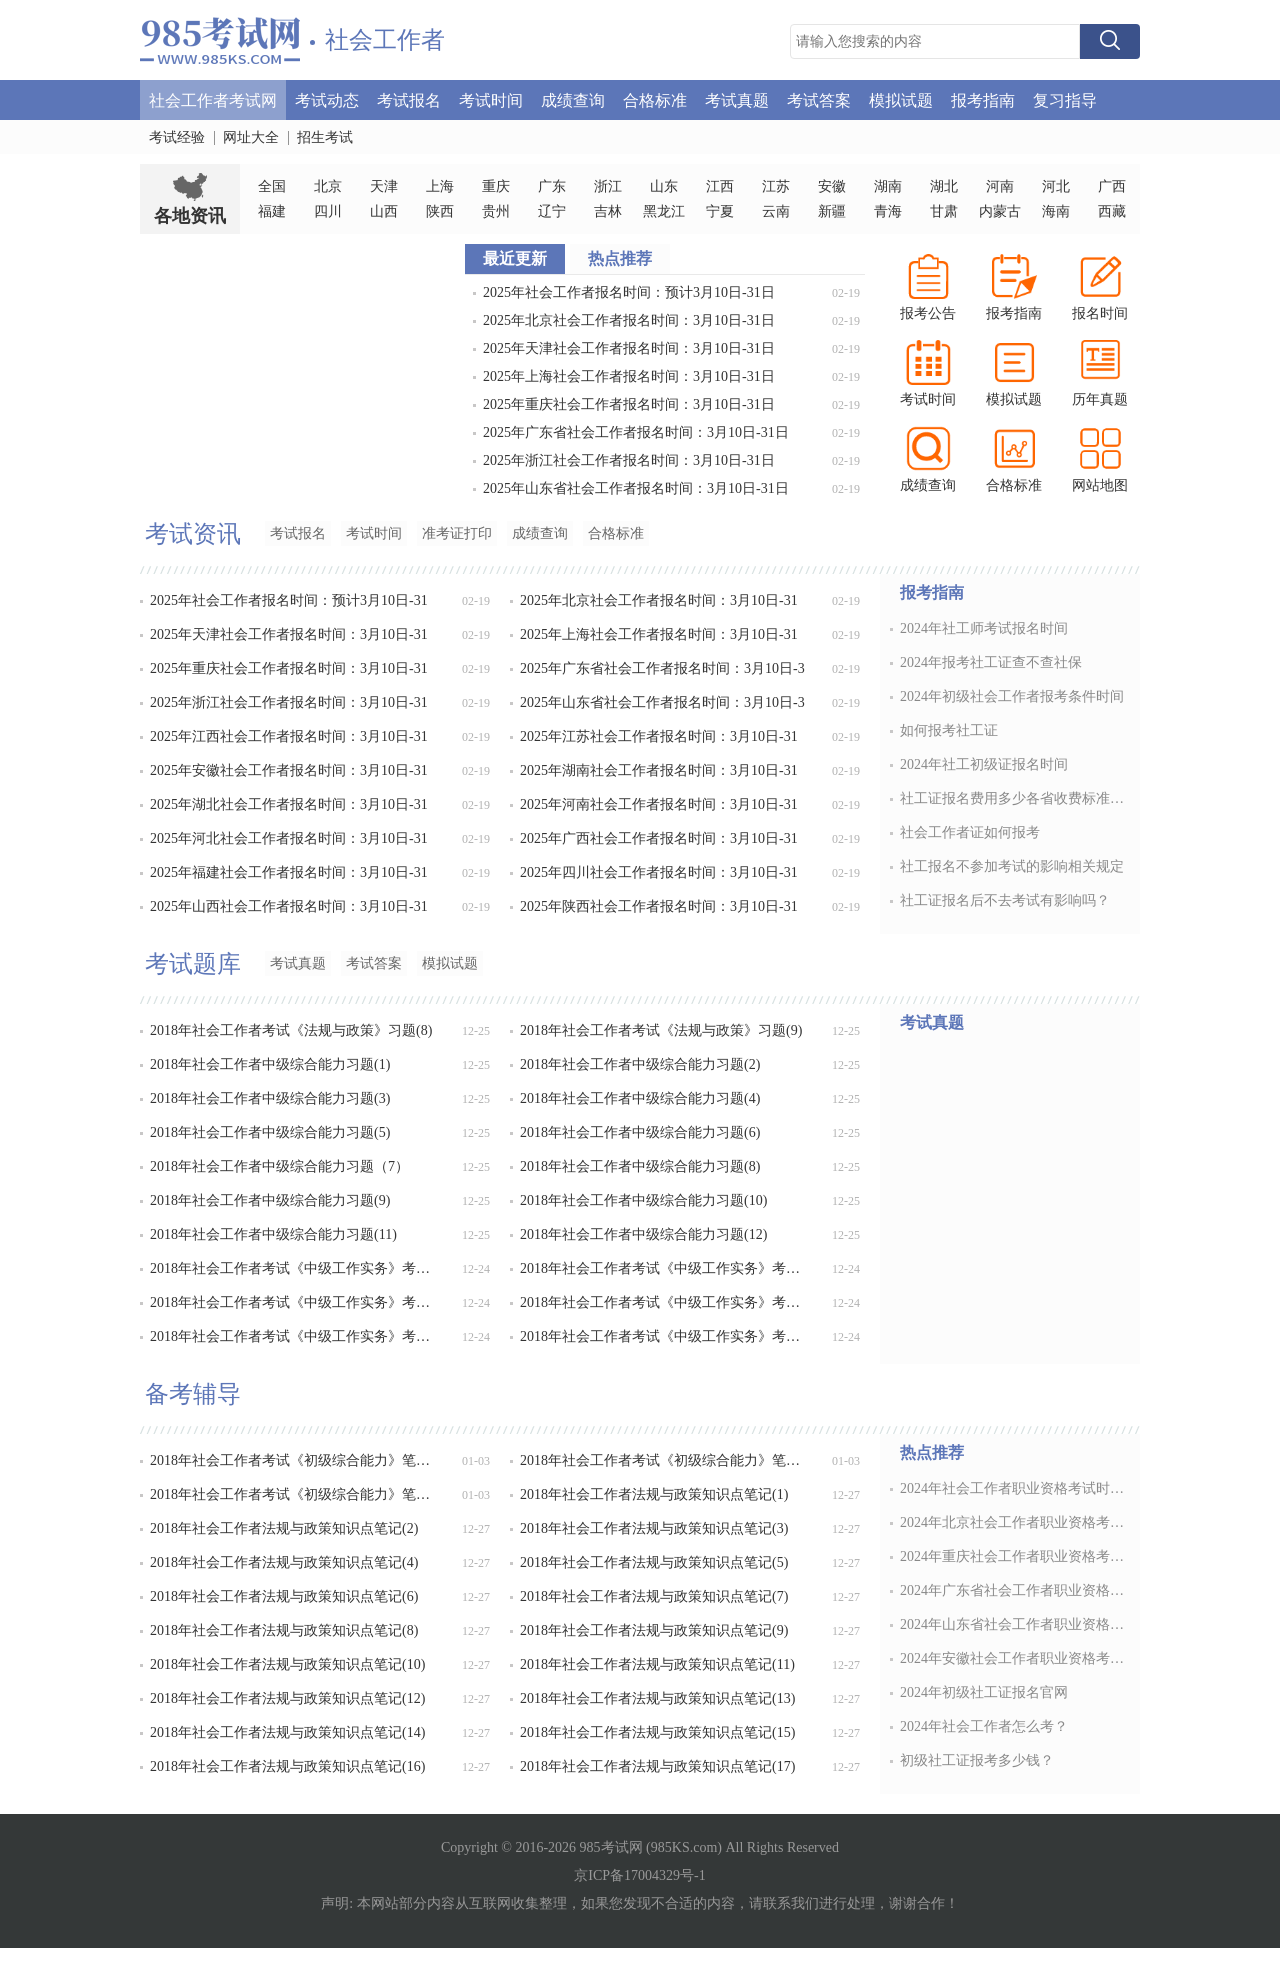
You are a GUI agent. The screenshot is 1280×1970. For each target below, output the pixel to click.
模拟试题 (901, 99)
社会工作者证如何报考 (970, 832)
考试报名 (409, 99)
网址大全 (251, 137)
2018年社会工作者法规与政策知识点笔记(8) (284, 1630)
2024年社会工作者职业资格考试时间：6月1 (1014, 1488)
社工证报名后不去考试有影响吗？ (1005, 900)
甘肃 (944, 211)
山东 (664, 186)
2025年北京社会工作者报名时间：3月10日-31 (659, 600)
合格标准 (655, 99)
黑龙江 (664, 211)
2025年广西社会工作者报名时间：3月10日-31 (659, 838)
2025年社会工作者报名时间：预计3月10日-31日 (629, 292)
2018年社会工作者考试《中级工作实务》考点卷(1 (294, 1268)
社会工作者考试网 (213, 99)
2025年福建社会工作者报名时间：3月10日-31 (289, 872)
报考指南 (983, 99)
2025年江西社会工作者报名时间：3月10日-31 (289, 736)
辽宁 (552, 211)
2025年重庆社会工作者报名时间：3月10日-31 (289, 668)
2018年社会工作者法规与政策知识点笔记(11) (657, 1664)
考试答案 (819, 99)
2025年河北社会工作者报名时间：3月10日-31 (289, 838)
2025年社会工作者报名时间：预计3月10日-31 (289, 600)
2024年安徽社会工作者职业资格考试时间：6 (1014, 1658)
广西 (1112, 186)
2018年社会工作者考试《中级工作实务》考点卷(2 (664, 1268)
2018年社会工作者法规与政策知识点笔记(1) (654, 1494)
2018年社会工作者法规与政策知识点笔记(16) (287, 1766)
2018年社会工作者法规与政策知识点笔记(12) (287, 1698)
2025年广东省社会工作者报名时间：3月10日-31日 (636, 432)
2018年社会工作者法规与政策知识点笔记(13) (657, 1698)
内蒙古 (1000, 211)
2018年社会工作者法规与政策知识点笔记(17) (657, 1766)
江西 (720, 186)
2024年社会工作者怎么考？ (984, 1726)
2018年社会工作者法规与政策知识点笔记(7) (654, 1596)
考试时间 (491, 99)
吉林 (608, 211)
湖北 (944, 186)
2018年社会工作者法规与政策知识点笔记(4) (284, 1562)
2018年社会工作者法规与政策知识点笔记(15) (657, 1732)
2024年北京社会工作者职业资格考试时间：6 (1014, 1522)
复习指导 (1065, 99)
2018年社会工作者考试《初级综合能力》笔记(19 (664, 1460)
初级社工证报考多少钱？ (977, 1760)
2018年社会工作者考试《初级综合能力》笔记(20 (294, 1494)
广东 (552, 186)
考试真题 (737, 99)
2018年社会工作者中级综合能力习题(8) (640, 1166)
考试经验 (177, 137)
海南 (1056, 211)
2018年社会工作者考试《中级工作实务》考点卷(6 (664, 1336)
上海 (440, 186)
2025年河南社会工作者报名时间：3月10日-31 (659, 804)
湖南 (888, 186)
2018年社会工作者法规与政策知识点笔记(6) (284, 1596)
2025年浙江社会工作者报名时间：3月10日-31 (289, 702)
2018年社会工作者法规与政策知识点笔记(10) (287, 1664)
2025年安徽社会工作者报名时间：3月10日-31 (289, 770)
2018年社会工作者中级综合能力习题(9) (270, 1200)
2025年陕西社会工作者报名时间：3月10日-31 (659, 906)
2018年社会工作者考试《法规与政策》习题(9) (661, 1030)
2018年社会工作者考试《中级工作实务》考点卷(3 (294, 1302)
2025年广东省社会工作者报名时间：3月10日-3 (662, 668)
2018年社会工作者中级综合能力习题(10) (643, 1200)
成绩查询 (573, 99)
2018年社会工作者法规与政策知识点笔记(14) (287, 1732)
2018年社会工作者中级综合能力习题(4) (640, 1098)
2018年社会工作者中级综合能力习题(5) (270, 1132)
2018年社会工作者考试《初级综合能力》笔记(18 (294, 1460)
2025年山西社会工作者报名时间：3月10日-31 (289, 906)
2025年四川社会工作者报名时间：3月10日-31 (659, 872)
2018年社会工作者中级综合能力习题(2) (640, 1064)
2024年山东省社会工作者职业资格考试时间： (1014, 1624)
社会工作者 (385, 40)
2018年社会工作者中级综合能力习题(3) (270, 1098)
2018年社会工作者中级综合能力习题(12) (643, 1234)
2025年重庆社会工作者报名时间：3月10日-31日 (629, 404)
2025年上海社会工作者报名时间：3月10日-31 (659, 634)
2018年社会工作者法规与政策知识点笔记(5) (654, 1562)
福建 (272, 211)
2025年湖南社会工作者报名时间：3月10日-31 (659, 770)
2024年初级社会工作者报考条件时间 (1012, 696)
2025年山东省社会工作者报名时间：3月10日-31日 (636, 488)
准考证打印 (457, 533)
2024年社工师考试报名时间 (984, 628)
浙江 (608, 186)
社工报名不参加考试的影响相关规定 (1012, 866)
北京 (328, 186)
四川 (328, 211)
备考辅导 (193, 1394)
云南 (776, 211)
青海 (888, 211)
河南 (1000, 186)
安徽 (832, 186)
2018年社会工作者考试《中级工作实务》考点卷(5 (294, 1336)
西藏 (1112, 211)
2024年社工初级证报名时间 (984, 764)
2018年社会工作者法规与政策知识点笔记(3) (654, 1528)
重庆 (496, 186)
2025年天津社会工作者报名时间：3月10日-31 (289, 634)
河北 (1056, 186)
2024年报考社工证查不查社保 (991, 662)
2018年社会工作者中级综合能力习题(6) (640, 1132)
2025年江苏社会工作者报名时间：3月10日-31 (659, 736)
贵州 (496, 211)
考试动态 (327, 99)
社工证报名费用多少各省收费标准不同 (1014, 798)
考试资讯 (193, 534)
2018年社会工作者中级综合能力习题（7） (279, 1166)
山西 (384, 211)
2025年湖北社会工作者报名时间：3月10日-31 (289, 804)
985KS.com (684, 1847)
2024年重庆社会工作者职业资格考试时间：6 (1014, 1556)
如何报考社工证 (949, 730)
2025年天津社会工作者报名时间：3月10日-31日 (629, 348)
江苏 (776, 186)
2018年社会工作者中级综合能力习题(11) (273, 1234)
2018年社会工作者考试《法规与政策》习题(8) (291, 1030)
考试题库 (193, 964)
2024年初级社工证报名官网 (984, 1692)
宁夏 (720, 211)
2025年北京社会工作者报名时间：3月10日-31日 (629, 320)
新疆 (832, 211)
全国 (272, 186)
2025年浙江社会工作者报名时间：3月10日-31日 (629, 460)
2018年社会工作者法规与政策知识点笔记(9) (654, 1630)
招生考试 (325, 137)
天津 (384, 186)
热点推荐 (932, 1452)
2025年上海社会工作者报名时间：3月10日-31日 (629, 376)
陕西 (440, 211)
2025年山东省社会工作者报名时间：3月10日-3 (662, 702)
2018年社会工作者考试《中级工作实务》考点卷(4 (664, 1302)
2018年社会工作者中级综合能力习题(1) (270, 1064)
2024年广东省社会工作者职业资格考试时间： (1014, 1590)
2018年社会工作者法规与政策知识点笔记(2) (284, 1528)
